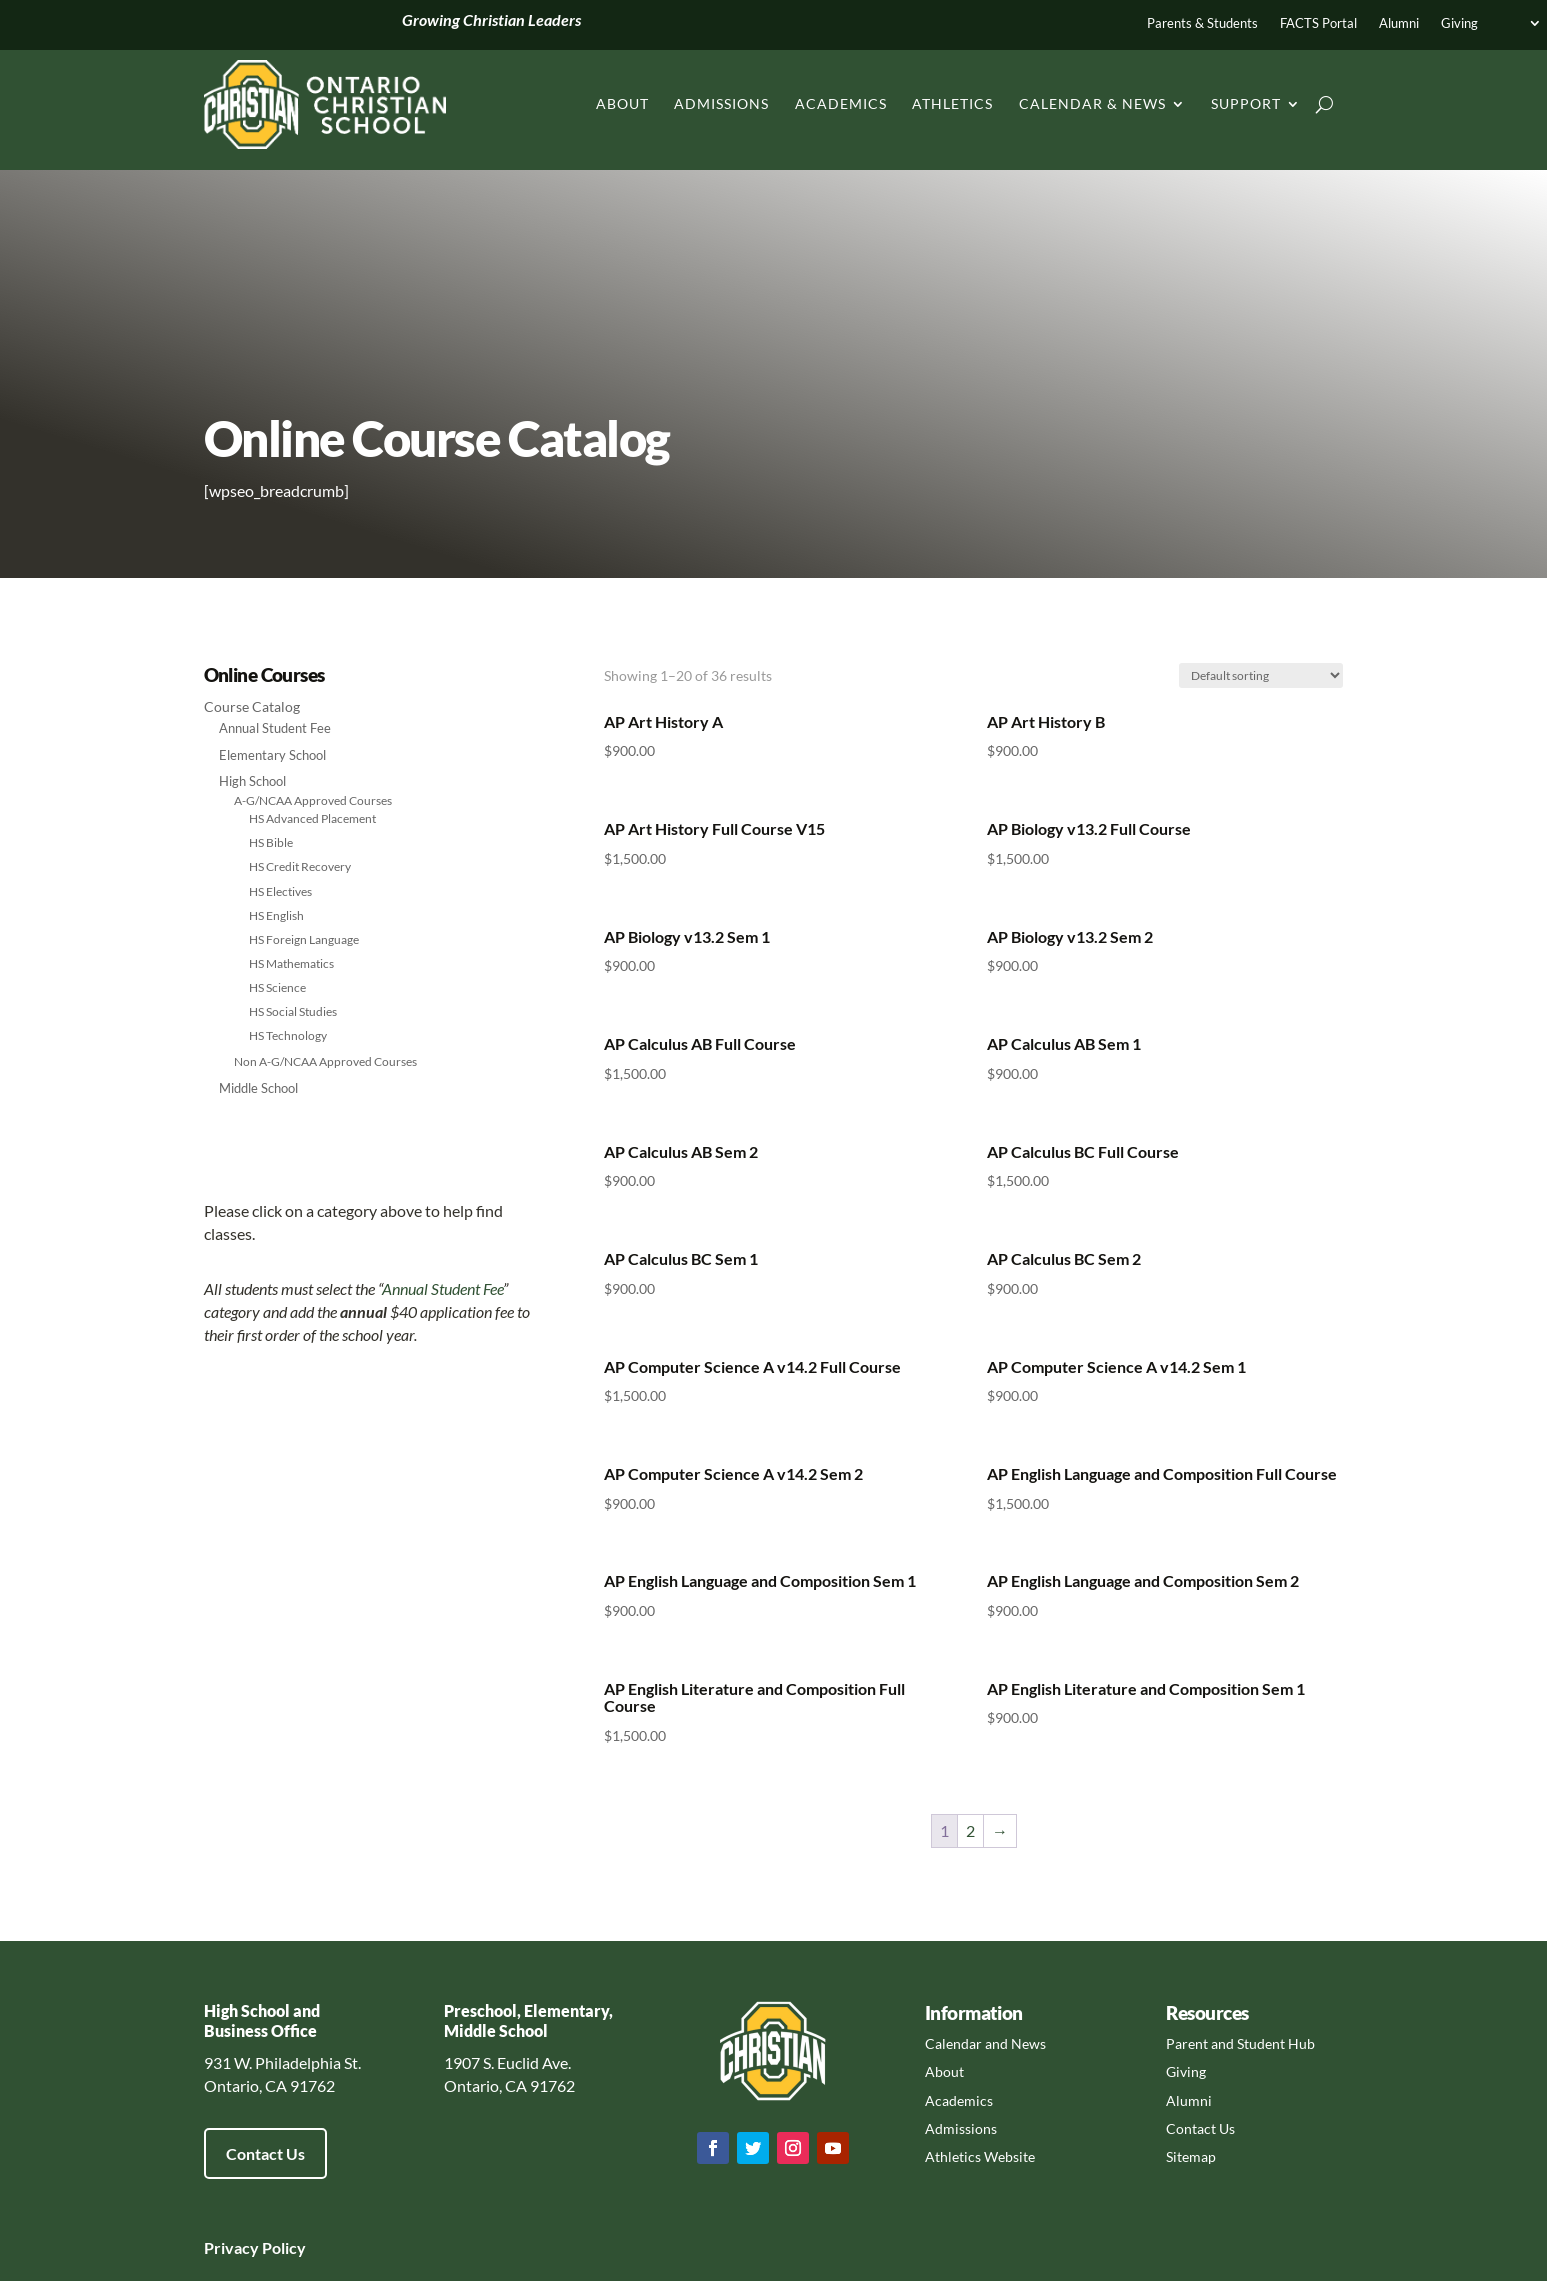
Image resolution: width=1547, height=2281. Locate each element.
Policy (282, 2247)
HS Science (277, 987)
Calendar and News (985, 2043)
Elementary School (272, 755)
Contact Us (265, 2153)
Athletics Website (980, 2156)
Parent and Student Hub (1240, 2043)
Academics (841, 103)
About (622, 103)
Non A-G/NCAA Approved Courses (325, 1061)
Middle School (258, 1088)
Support (1246, 103)
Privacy (231, 2247)
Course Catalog (252, 706)
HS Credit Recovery (300, 866)
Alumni (1399, 23)
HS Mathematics (291, 963)
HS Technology (288, 1035)
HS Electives (280, 891)
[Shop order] (1261, 675)
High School (252, 781)
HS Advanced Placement (312, 818)
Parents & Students (1202, 23)
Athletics (952, 103)
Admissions (721, 103)
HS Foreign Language (304, 939)
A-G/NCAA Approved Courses (313, 800)
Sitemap (1191, 2156)
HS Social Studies (293, 1011)
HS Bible (271, 842)
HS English (276, 915)
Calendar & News (1092, 103)
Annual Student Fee (275, 728)
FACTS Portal (1318, 23)
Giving (1459, 23)
